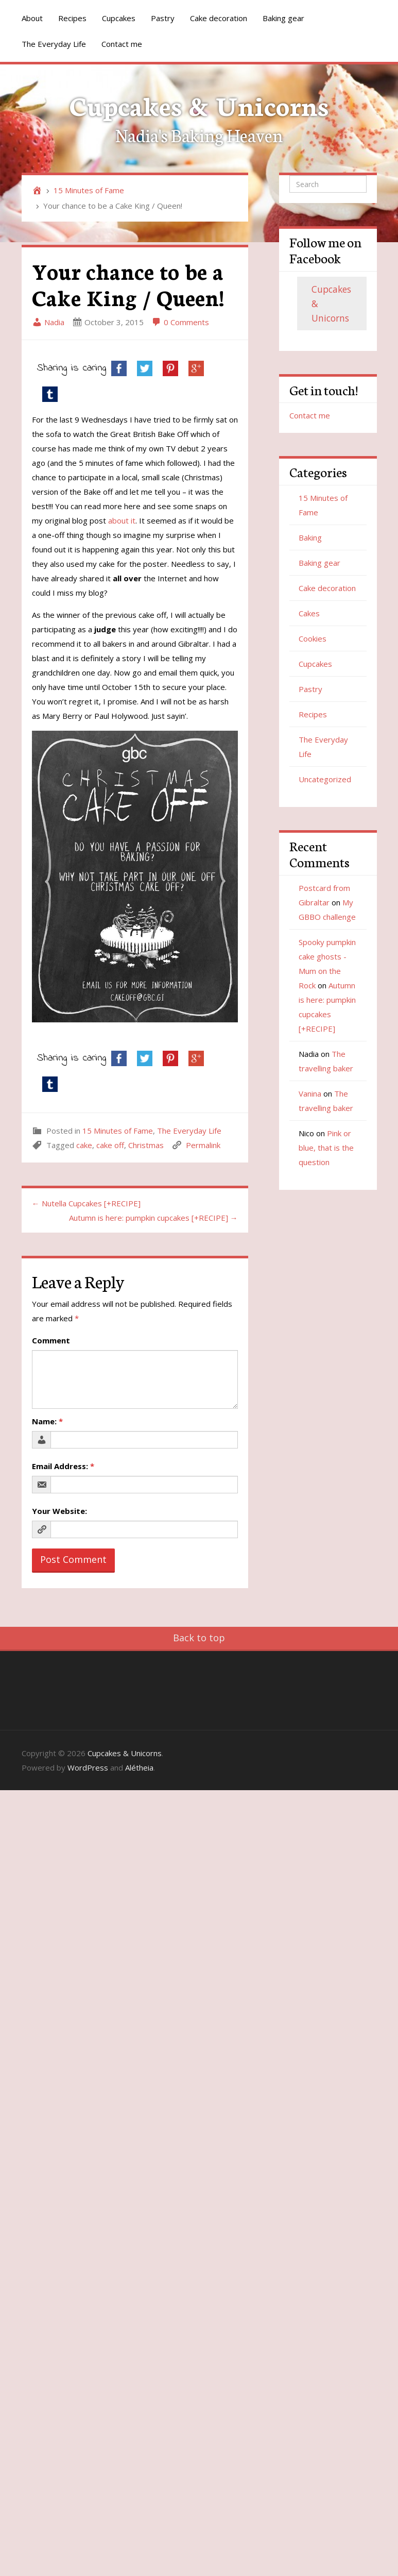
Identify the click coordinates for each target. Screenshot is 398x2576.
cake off (110, 1145)
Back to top (199, 1637)
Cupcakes (118, 18)
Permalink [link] (203, 1145)
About (32, 18)
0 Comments (180, 322)
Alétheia (139, 1767)
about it (121, 520)
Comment (51, 1340)
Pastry (163, 18)
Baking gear (283, 18)
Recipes (72, 18)
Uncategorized (325, 779)
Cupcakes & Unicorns (199, 104)
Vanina (310, 1093)
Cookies (312, 638)
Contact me (121, 44)
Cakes (309, 613)
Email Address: (63, 1466)
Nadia (48, 322)
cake (84, 1145)
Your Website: (59, 1511)
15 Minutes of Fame (89, 190)
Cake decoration (218, 18)
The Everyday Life (54, 44)
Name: (47, 1421)
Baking (310, 537)
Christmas (146, 1145)
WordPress (87, 1767)
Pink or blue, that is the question (326, 1147)
